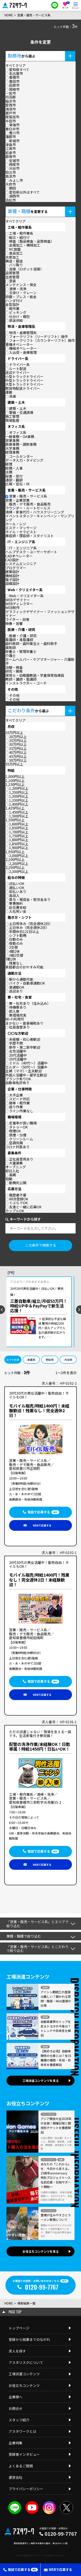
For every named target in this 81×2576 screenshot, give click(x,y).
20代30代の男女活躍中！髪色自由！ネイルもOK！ (39, 1395)
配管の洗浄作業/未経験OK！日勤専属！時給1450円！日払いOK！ (39, 1747)
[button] (40, 56)
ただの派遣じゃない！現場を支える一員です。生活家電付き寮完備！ (40, 1734)
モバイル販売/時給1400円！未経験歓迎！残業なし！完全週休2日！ (39, 1410)
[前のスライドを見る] (1, 1309)
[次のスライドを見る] (80, 1309)
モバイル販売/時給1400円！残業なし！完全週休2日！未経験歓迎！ (39, 1579)
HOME (8, 15)
